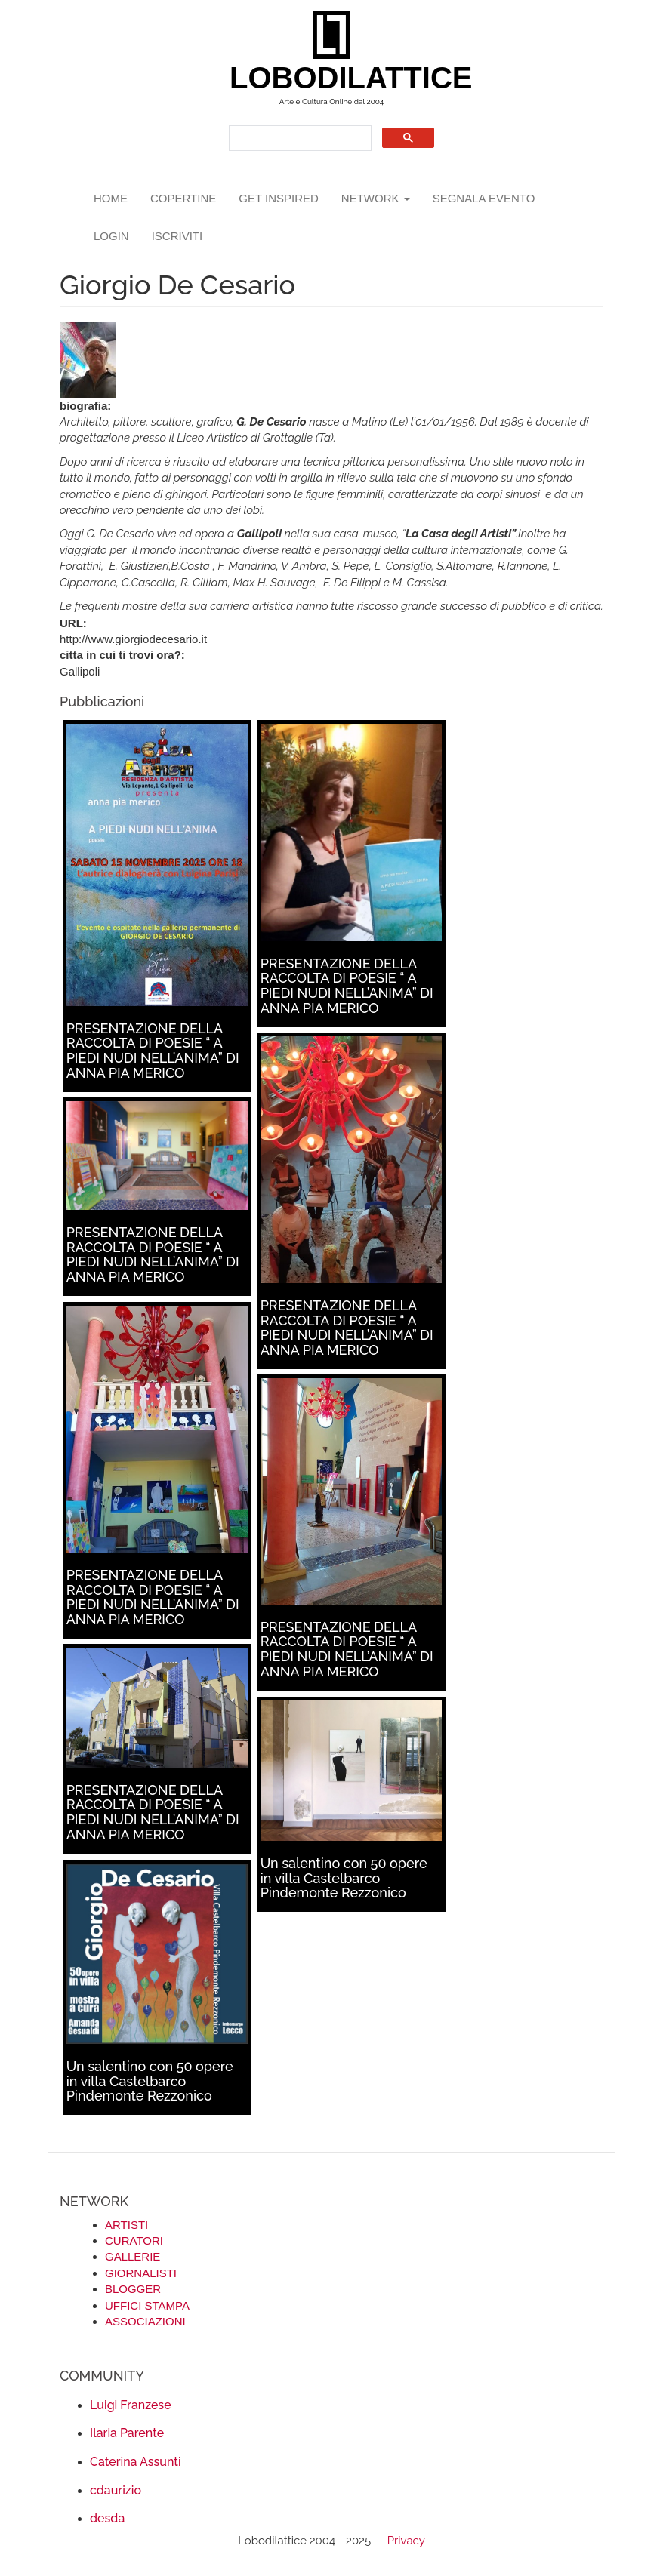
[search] (298, 138)
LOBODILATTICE (337, 77)
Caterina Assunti (135, 2461)
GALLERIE (132, 2256)
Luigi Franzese (130, 2405)
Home (111, 198)
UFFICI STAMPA (147, 2305)
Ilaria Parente (127, 2433)
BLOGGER (133, 2288)
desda (107, 2518)
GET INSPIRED (279, 198)
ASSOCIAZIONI (145, 2321)
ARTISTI (126, 2224)
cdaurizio (115, 2490)
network (375, 198)
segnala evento (484, 198)
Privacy (406, 2540)
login (111, 235)
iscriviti (177, 235)
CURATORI (134, 2240)
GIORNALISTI (141, 2273)
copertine (183, 198)
